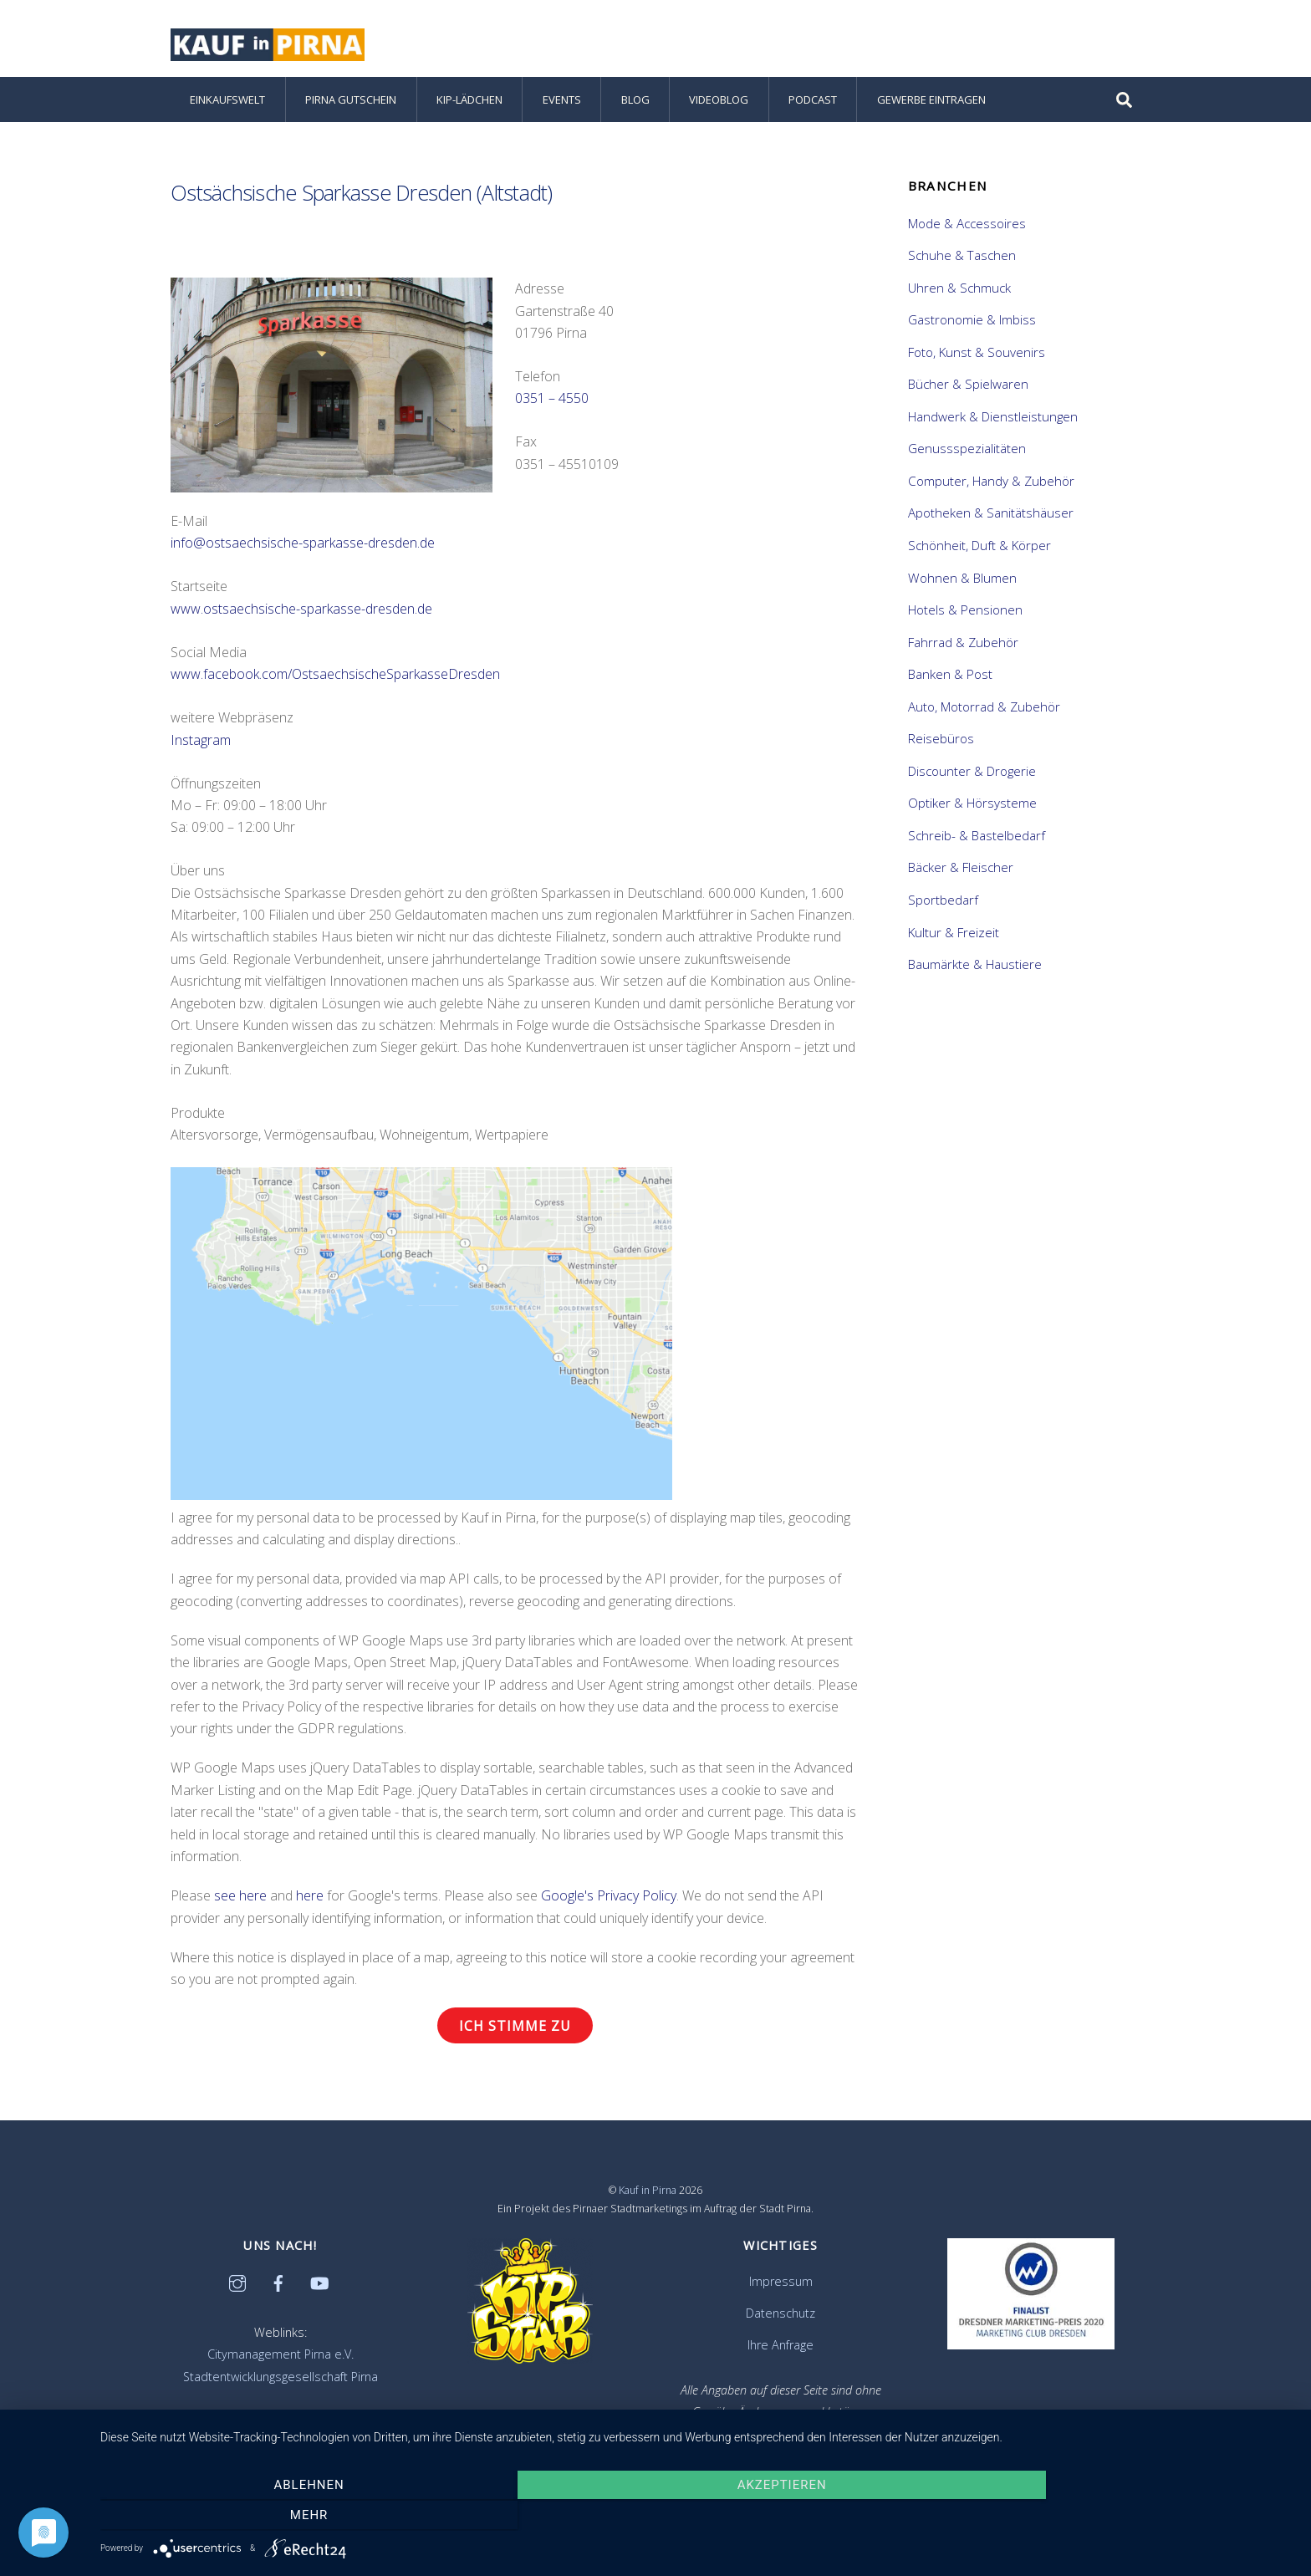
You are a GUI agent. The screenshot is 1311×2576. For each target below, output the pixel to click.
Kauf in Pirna (647, 2193)
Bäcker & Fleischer (960, 870)
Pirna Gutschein (350, 102)
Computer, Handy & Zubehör (991, 483)
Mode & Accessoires (967, 225)
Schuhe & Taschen (962, 257)
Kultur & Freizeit (953, 934)
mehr (1115, 2515)
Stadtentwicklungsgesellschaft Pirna (280, 2379)
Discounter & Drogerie (972, 773)
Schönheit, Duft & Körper (979, 547)
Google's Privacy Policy (608, 1899)
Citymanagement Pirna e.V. (280, 2357)
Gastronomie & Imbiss (972, 322)
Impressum (781, 2285)
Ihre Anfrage (780, 2347)
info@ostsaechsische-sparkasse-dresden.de (303, 546)
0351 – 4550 (552, 401)
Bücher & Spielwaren (968, 387)
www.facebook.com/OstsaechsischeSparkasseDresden (335, 677)
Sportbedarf (943, 902)
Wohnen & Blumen (962, 580)
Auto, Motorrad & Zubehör (984, 709)
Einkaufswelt (227, 102)
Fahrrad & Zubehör (963, 644)
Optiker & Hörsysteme (972, 806)
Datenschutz (780, 2316)
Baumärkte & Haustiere (975, 967)
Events (562, 102)
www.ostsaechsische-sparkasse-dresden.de (301, 611)
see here (240, 1899)
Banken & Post (950, 677)
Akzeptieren (697, 2515)
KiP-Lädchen (469, 102)
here (310, 1899)
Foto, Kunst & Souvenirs (976, 354)
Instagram (201, 742)
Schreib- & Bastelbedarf (976, 837)
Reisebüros (941, 741)
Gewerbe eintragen (931, 102)
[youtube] (319, 2285)
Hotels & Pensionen (965, 612)
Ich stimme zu (515, 2028)
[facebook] (278, 2285)
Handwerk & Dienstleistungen (993, 419)
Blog (635, 102)
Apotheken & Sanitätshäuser (991, 516)
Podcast (812, 102)
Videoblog (718, 102)
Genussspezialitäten (967, 451)
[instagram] (237, 2285)
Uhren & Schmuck (959, 290)
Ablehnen (279, 2515)
